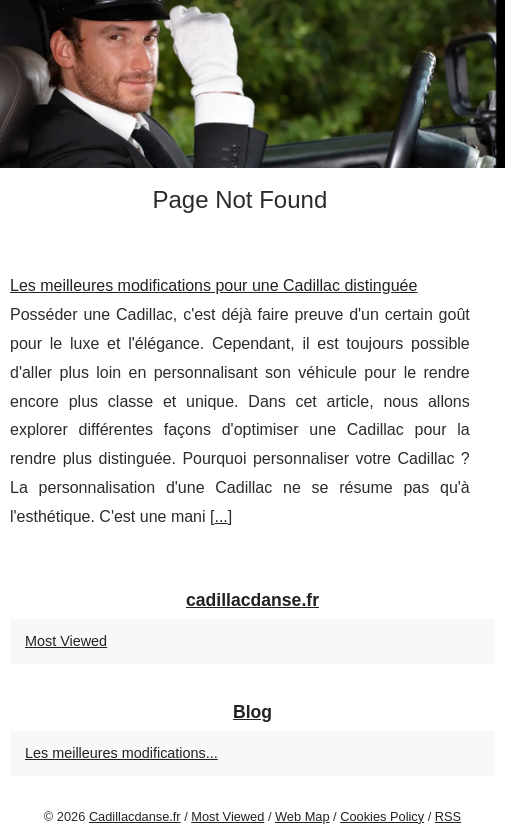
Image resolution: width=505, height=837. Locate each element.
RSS (448, 816)
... (220, 516)
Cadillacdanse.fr (135, 816)
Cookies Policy (382, 816)
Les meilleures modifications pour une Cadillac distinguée (213, 285)
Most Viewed (66, 641)
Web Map (302, 816)
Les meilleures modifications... (121, 753)
